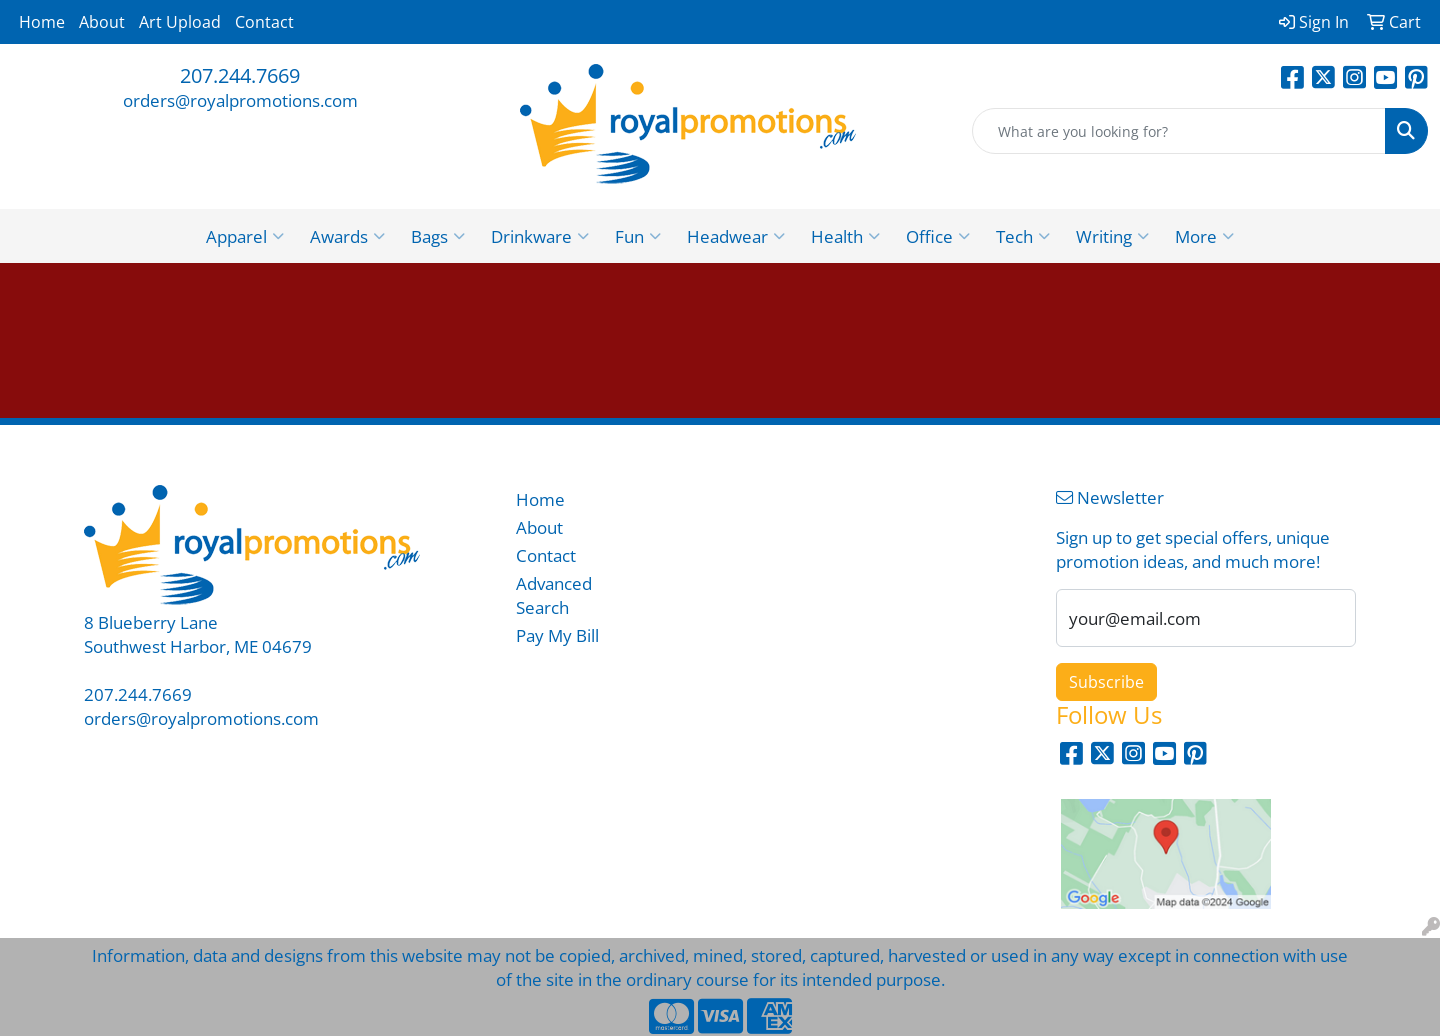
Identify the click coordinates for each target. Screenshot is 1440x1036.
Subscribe (1106, 682)
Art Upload (180, 22)
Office (938, 236)
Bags (438, 236)
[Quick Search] (1179, 131)
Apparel (245, 236)
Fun (638, 236)
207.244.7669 (240, 75)
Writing (1112, 236)
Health (845, 236)
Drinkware (540, 236)
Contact (264, 22)
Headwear (736, 236)
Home (42, 22)
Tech (1023, 236)
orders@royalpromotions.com (240, 100)
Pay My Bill (557, 635)
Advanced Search (554, 595)
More (1204, 236)
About (102, 22)
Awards (347, 236)
